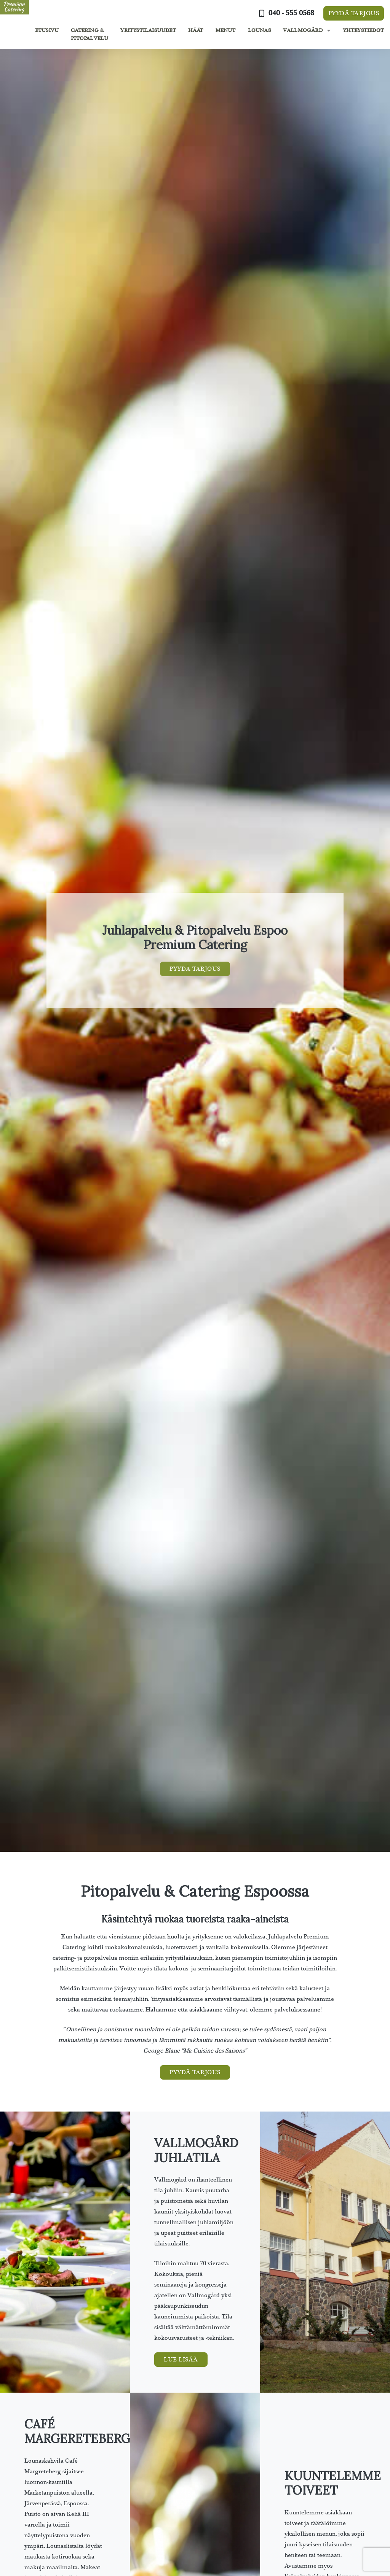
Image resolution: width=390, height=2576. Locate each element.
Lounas (259, 30)
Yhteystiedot (363, 30)
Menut (226, 30)
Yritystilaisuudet (148, 30)
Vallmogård (303, 30)
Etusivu (47, 30)
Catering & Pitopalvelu (89, 34)
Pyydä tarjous (353, 13)
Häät (195, 30)
